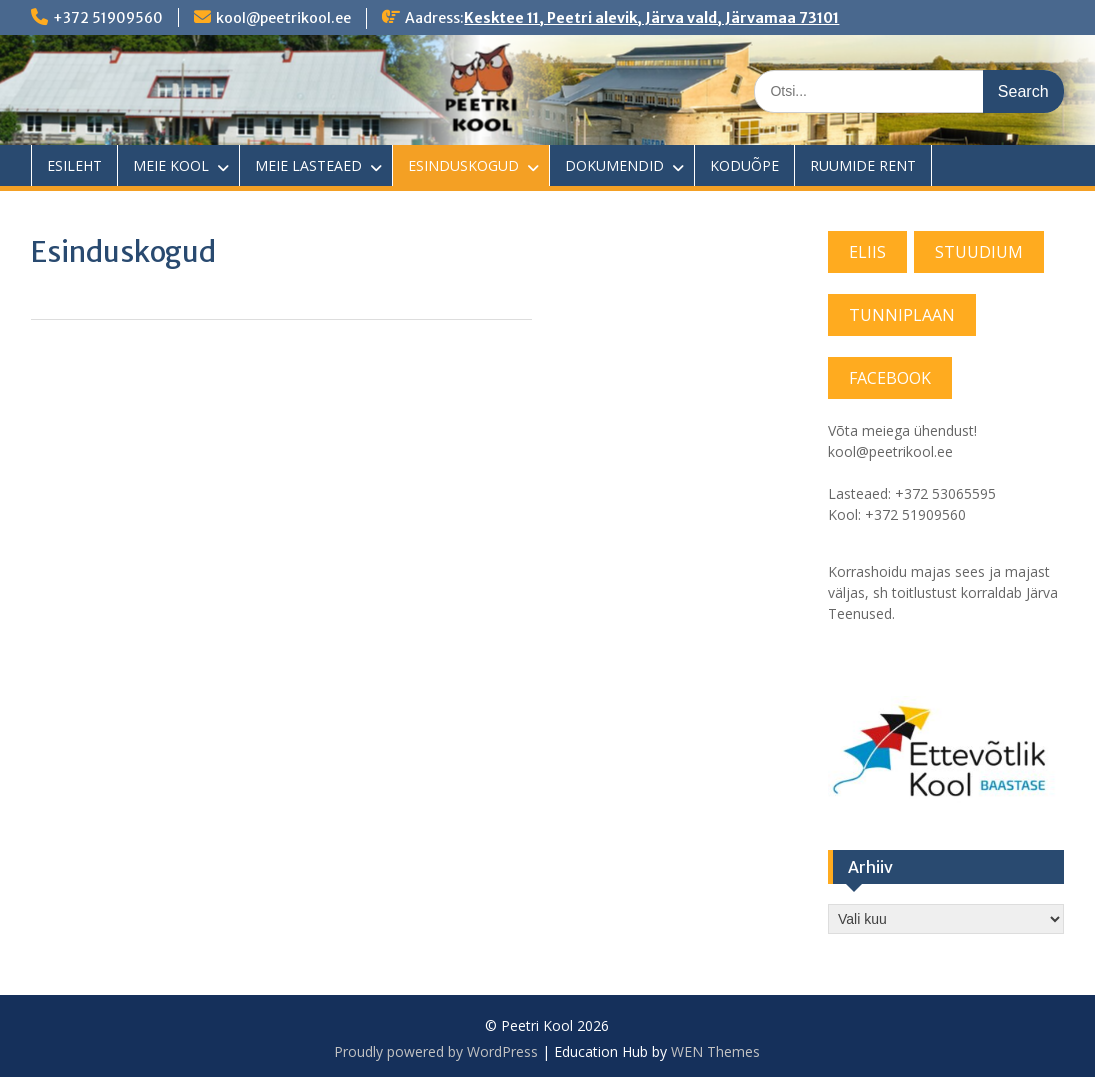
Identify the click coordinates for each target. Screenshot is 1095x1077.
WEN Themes (715, 1051)
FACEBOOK (890, 378)
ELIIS (867, 252)
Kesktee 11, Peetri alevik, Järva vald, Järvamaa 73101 (651, 18)
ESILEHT (74, 165)
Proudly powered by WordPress (436, 1051)
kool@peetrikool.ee (283, 18)
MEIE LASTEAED (308, 165)
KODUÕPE (744, 165)
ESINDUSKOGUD (463, 165)
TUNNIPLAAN (902, 315)
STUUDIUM (979, 252)
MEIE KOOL (171, 165)
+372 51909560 (108, 18)
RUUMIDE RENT (863, 165)
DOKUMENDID (614, 165)
